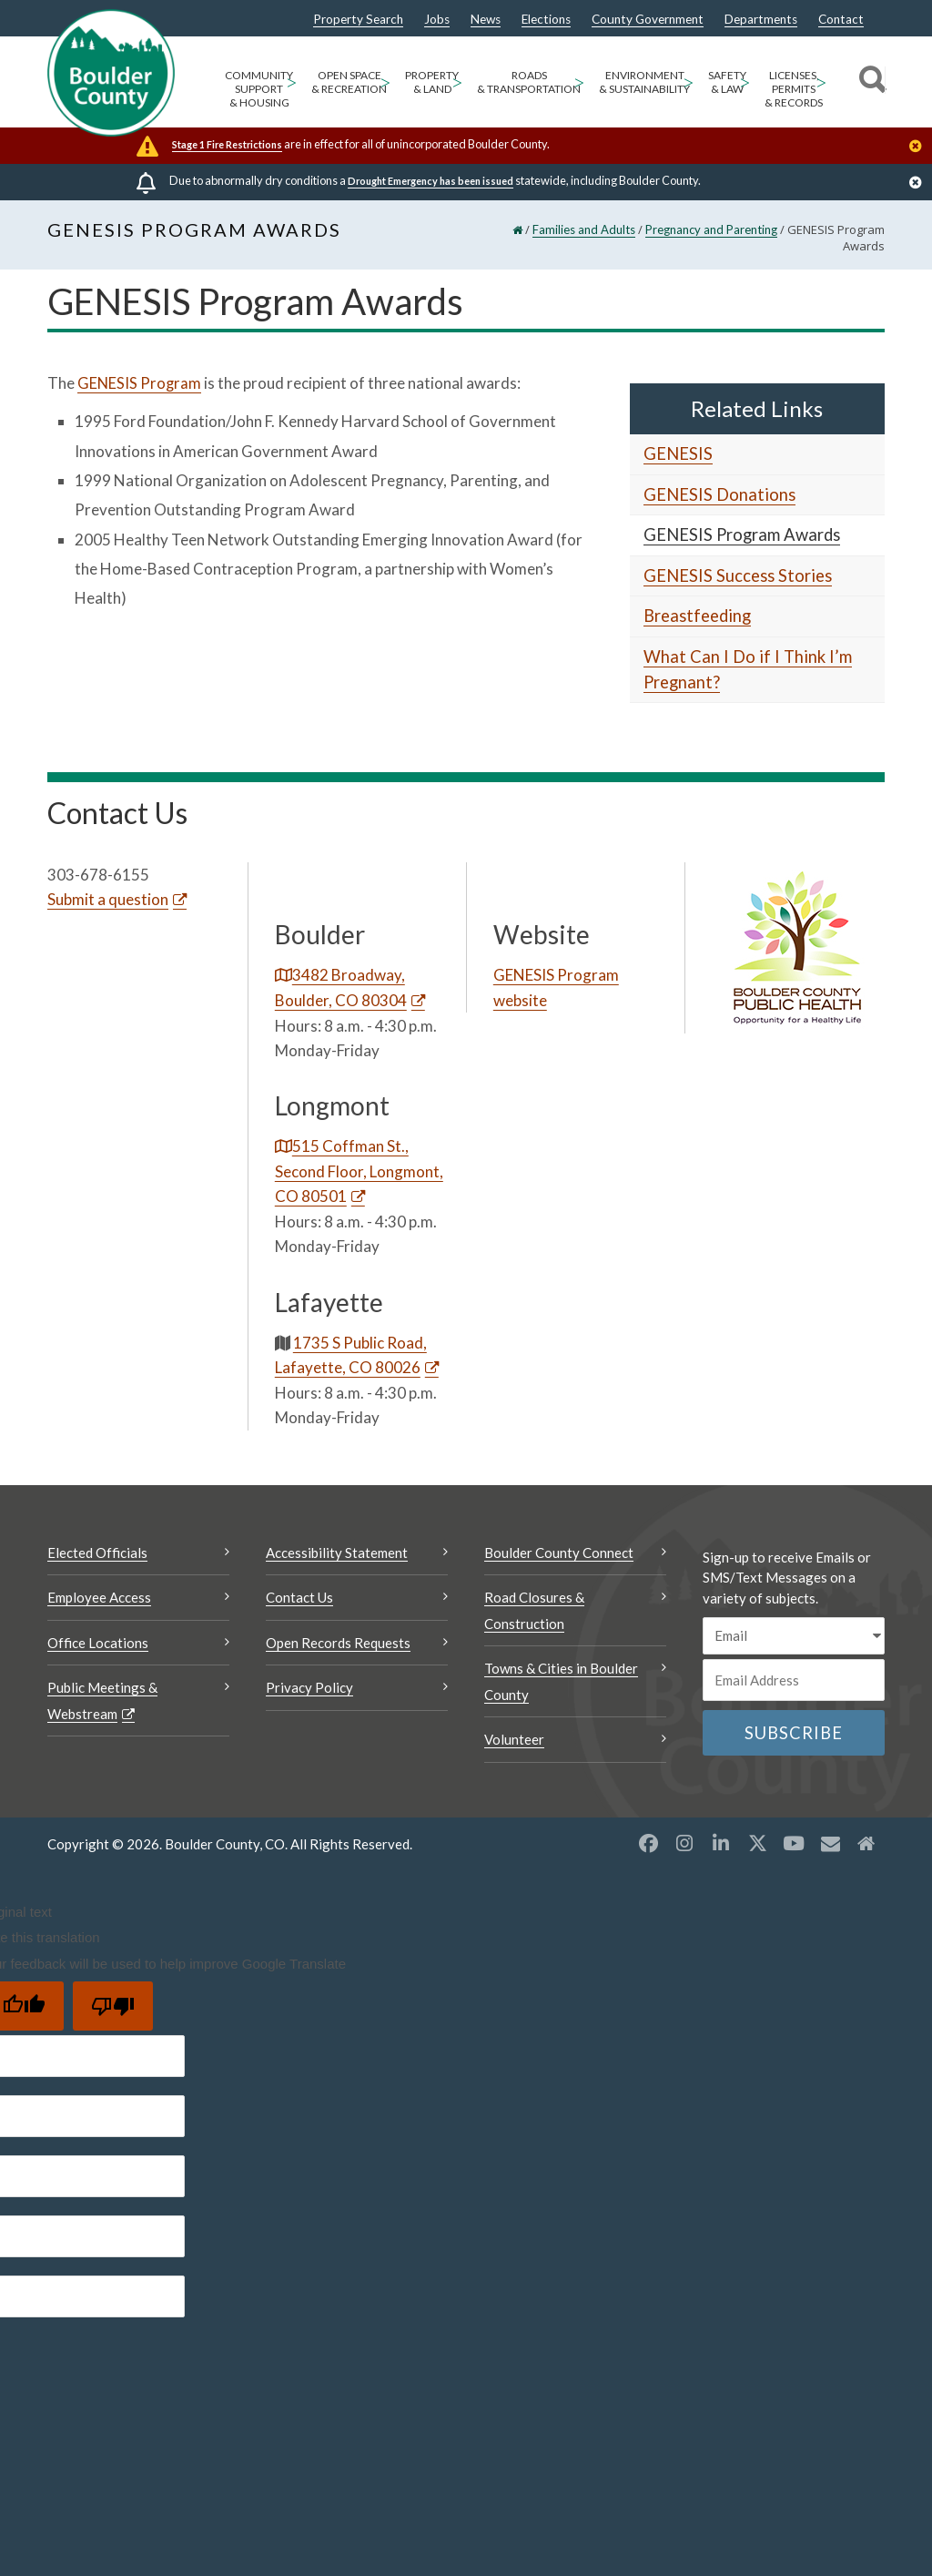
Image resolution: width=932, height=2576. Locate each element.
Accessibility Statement (337, 1552)
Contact (841, 20)
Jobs (437, 20)
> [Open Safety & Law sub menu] (744, 81)
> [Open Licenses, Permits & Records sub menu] (821, 81)
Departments (760, 20)
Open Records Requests (338, 1642)
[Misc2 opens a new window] (866, 1843)
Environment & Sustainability (644, 82)
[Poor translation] (113, 2006)
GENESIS (678, 453)
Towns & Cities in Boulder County (561, 1681)
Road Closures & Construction (534, 1610)
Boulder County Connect (558, 1552)
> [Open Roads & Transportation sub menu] (578, 81)
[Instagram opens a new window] (684, 1843)
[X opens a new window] (757, 1843)
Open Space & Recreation (349, 82)
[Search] (870, 81)
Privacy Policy (309, 1687)
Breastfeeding (697, 616)
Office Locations (97, 1642)
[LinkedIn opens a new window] (721, 1843)
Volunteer (514, 1739)
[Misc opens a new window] (830, 1843)
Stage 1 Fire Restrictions (227, 144)
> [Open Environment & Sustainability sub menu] (688, 81)
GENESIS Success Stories (737, 575)
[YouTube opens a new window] (793, 1843)
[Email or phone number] (794, 1680)
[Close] (920, 147)
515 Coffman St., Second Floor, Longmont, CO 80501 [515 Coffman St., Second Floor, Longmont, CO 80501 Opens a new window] (359, 1171)
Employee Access (99, 1597)
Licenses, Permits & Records (794, 88)
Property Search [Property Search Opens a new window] (358, 20)
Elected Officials (97, 1552)
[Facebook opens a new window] (648, 1843)
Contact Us (299, 1597)
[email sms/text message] (794, 1636)
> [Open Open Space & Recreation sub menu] (385, 81)
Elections (546, 20)
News (486, 20)
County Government (648, 20)
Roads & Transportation (529, 82)
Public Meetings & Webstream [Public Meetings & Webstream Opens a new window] (102, 1700)
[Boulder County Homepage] (111, 73)
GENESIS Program (140, 382)
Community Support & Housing (259, 88)
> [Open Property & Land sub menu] (457, 81)
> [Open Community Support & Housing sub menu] (291, 81)
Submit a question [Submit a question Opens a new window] (107, 899)
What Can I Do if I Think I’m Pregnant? (747, 669)
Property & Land (432, 82)
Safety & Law (727, 82)
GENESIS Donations (719, 494)
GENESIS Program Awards (741, 534)
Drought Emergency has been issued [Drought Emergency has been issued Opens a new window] (430, 181)
